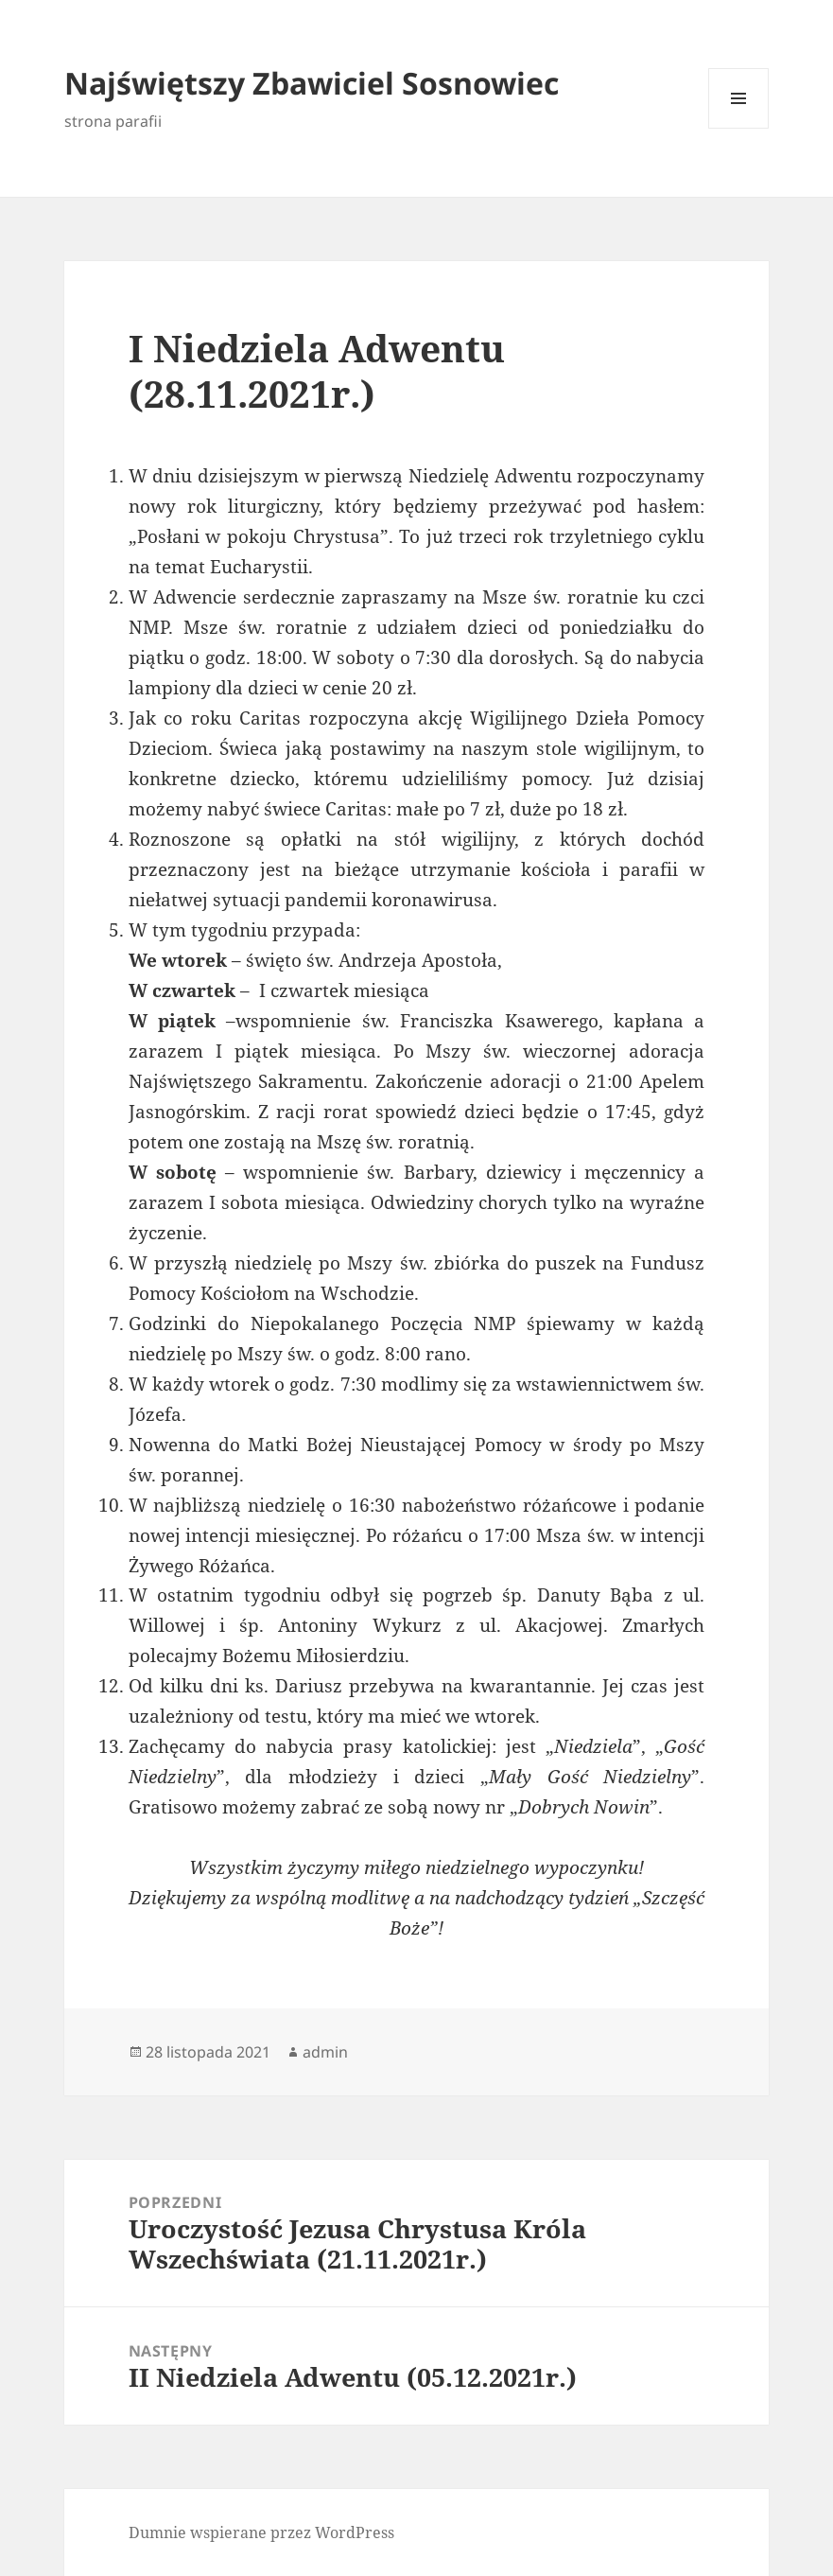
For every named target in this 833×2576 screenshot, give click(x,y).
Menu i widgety (739, 128)
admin (325, 2052)
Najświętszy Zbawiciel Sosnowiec (311, 82)
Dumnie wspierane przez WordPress (261, 2532)
